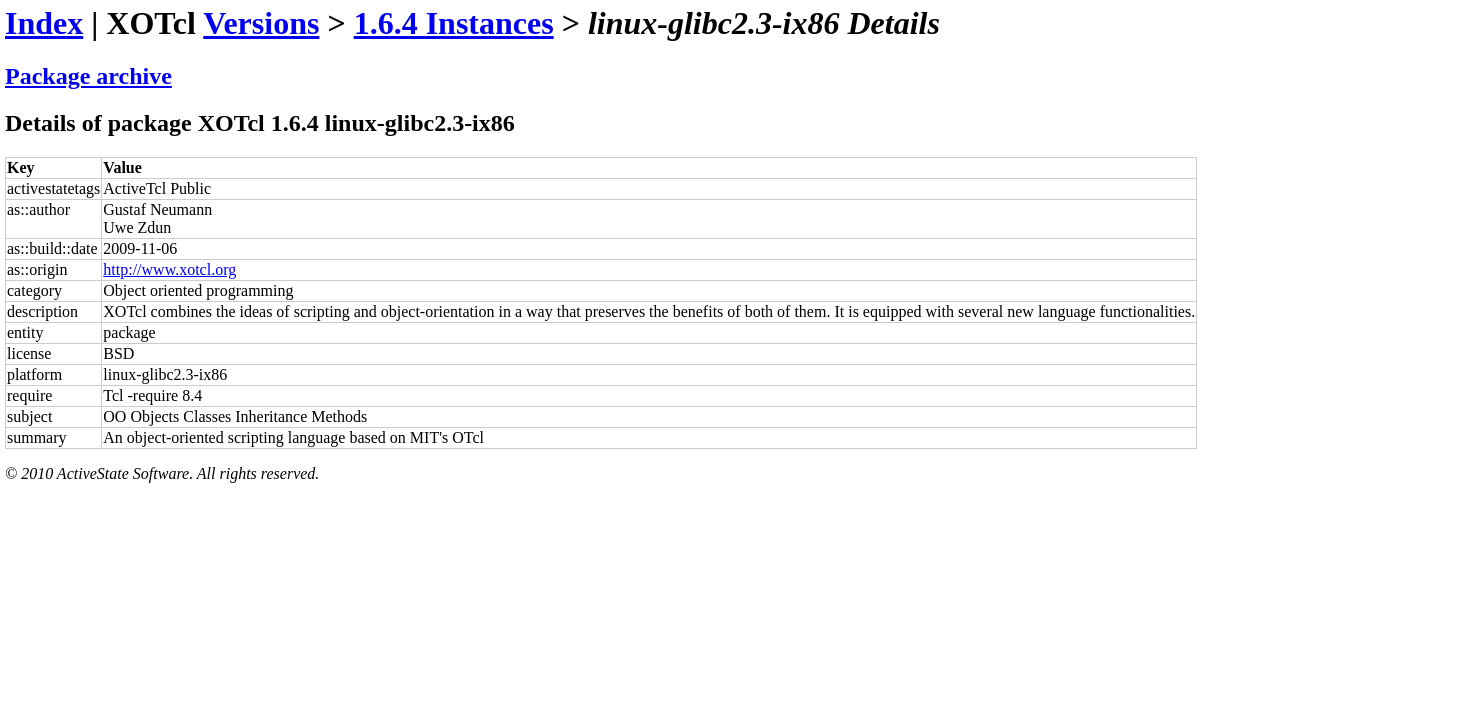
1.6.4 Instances (454, 23)
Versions (261, 23)
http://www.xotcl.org (169, 269)
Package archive (88, 76)
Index (44, 23)
